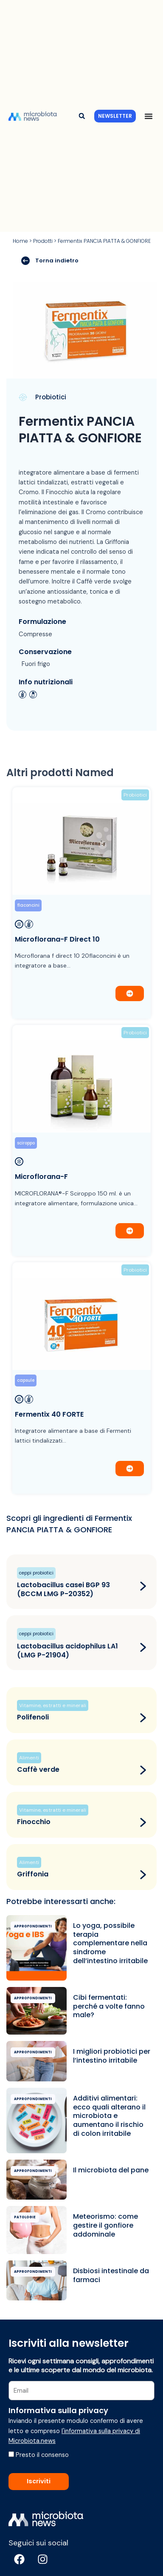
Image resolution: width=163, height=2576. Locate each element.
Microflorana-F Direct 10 (57, 939)
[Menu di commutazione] (148, 116)
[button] (82, 116)
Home (20, 241)
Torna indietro (50, 260)
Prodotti (43, 241)
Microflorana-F (41, 1176)
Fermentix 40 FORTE (49, 1414)
